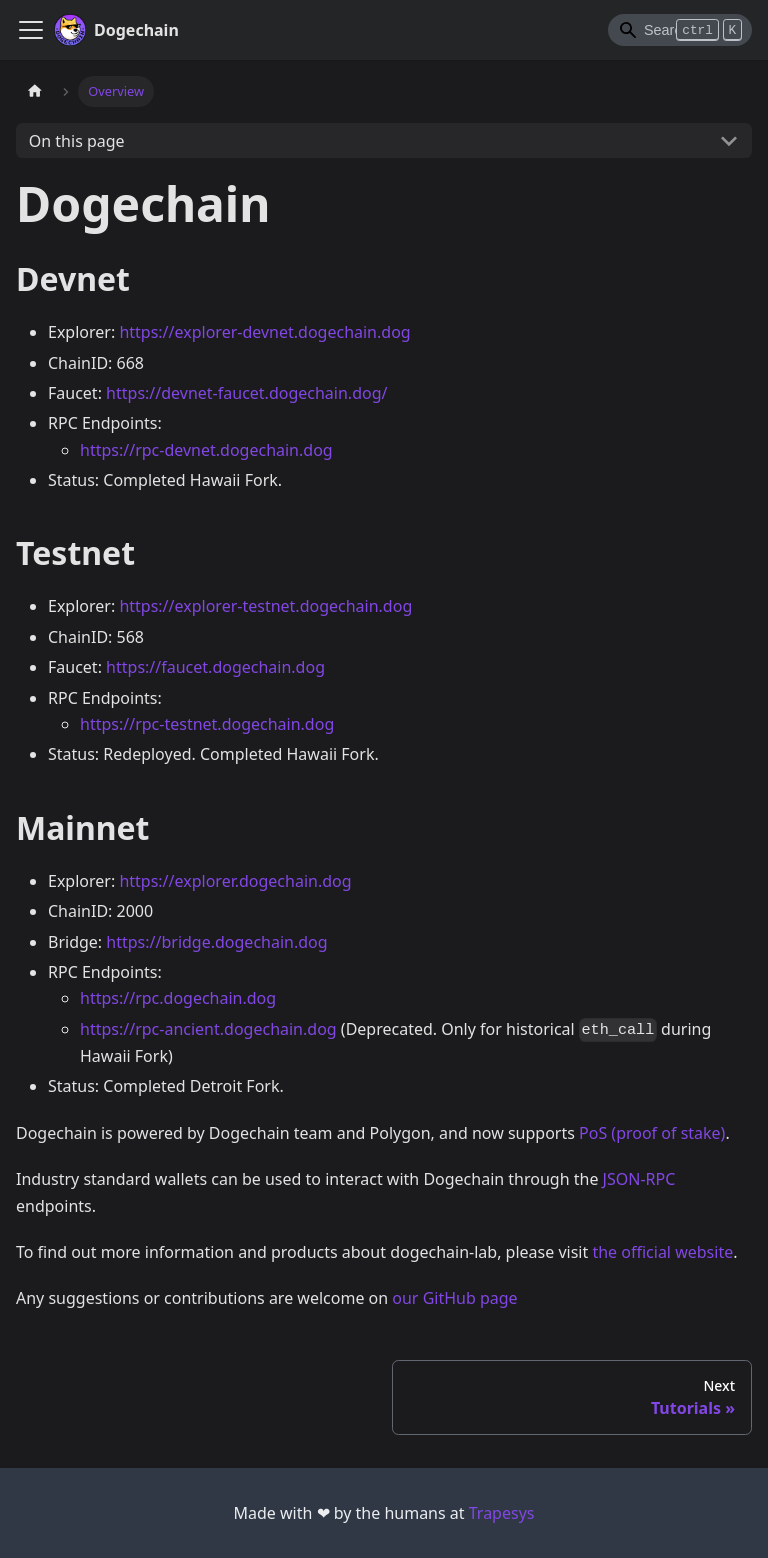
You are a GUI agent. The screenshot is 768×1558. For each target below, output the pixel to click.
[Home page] (35, 91)
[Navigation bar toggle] (31, 30)
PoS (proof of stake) (652, 1133)
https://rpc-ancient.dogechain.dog (208, 1029)
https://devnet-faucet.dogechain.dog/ (246, 393)
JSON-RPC (639, 1179)
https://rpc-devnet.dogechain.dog (206, 450)
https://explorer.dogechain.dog (235, 881)
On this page (77, 141)
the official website (662, 1252)
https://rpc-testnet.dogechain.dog (207, 724)
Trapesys (502, 1513)
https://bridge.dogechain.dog (216, 942)
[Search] (680, 30)
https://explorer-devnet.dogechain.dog (264, 332)
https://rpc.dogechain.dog (178, 998)
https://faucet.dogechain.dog (215, 667)
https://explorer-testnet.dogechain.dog (265, 606)
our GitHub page (454, 1298)
